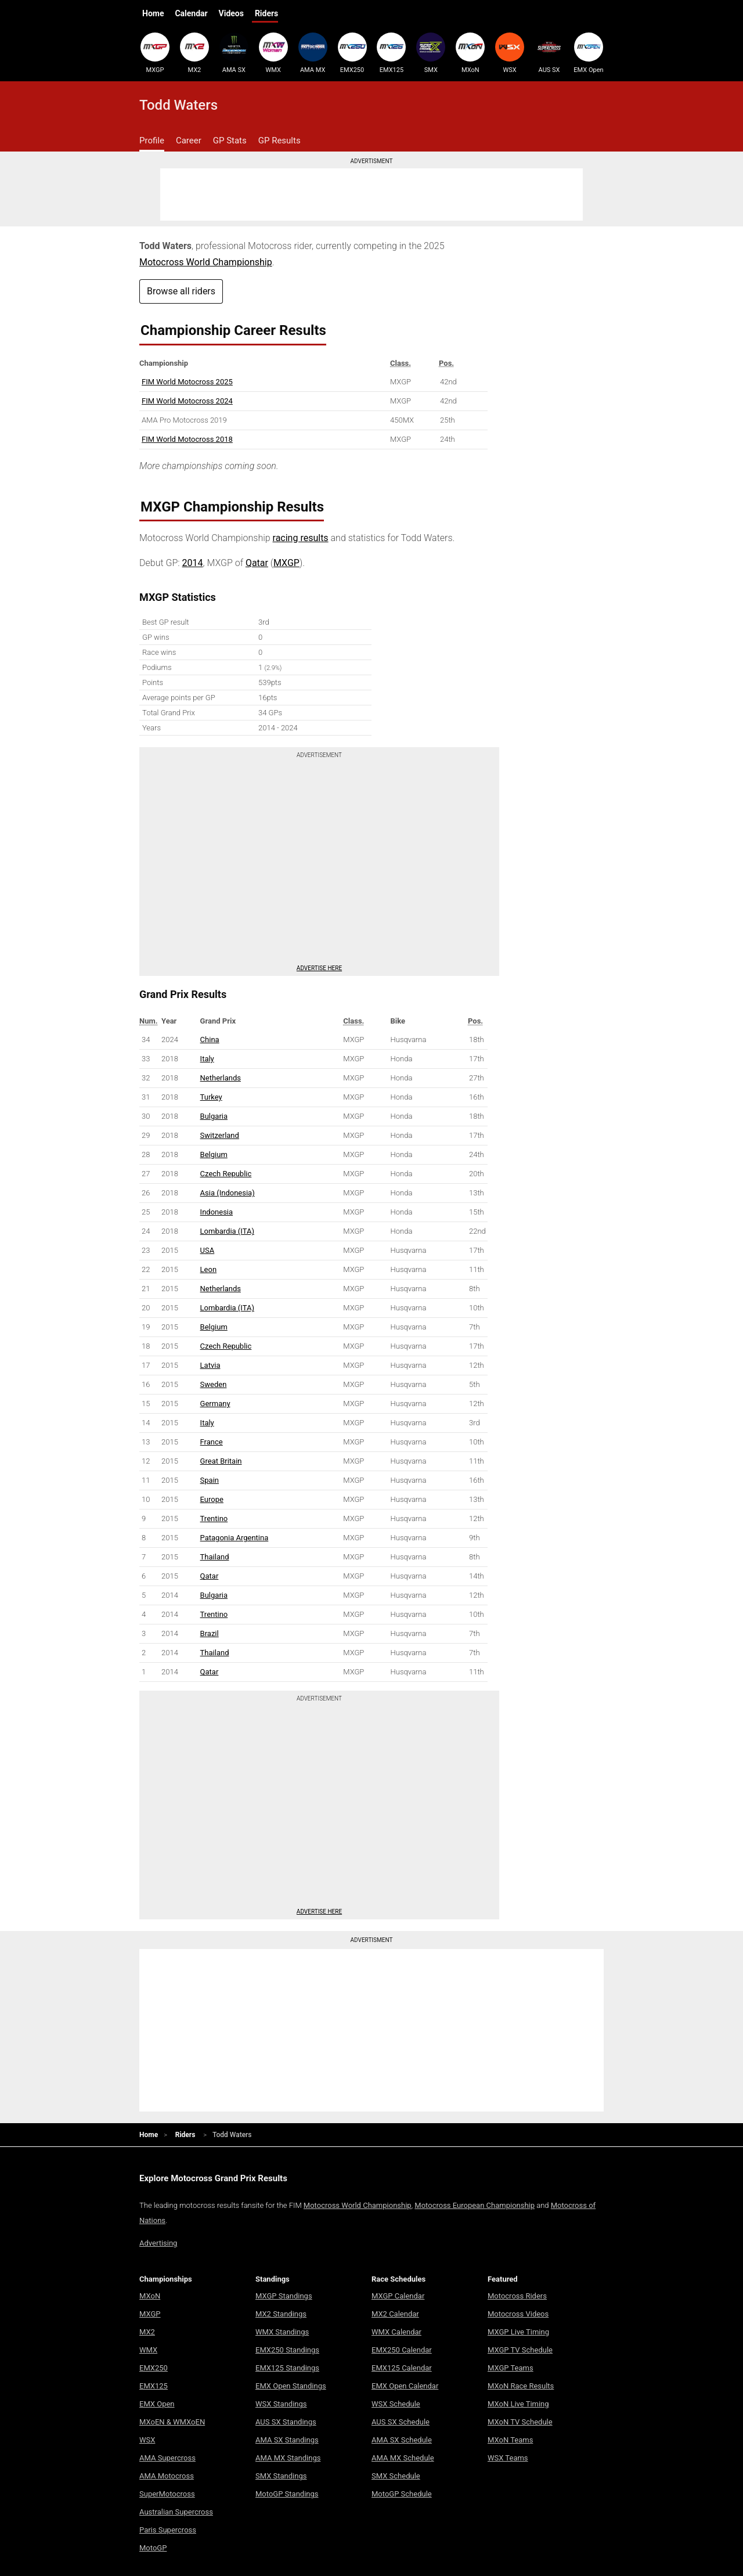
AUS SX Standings (285, 2422)
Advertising (158, 2243)
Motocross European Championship (474, 2205)
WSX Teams (508, 2457)
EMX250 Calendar (402, 2350)
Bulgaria (214, 1116)
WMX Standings (282, 2332)
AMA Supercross (167, 2457)
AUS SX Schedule (401, 2422)
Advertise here (319, 968)
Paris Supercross (167, 2529)
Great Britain (221, 1461)
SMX (431, 53)
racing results (301, 537)
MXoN (470, 53)
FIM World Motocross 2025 (187, 381)
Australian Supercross (176, 2511)
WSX (510, 53)
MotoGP (153, 2547)
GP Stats (230, 140)
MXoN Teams (510, 2440)
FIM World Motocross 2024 (187, 401)
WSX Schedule (396, 2404)
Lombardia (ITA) (227, 1231)
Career (188, 140)
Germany (215, 1403)
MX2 (194, 53)
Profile (151, 140)
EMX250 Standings (287, 2350)
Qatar (257, 562)
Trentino (214, 1518)
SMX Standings (280, 2475)
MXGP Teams (510, 2368)
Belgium (214, 1154)
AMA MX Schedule (403, 2457)
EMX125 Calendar (402, 2368)
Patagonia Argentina (234, 1537)
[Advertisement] (371, 194)
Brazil (209, 1633)
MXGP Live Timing (518, 2332)
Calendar (191, 13)
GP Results (279, 140)
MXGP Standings (283, 2296)
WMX (273, 53)
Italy (207, 1058)
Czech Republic (226, 1173)
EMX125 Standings (287, 2368)
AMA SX (234, 53)
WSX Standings (281, 2404)
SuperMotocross (167, 2493)
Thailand (214, 1556)
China (209, 1039)
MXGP (155, 53)
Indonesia (216, 1212)
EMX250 (352, 53)
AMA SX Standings (287, 2440)
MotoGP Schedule (402, 2493)
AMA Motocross (166, 2475)
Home (153, 13)
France (211, 1441)
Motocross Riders (517, 2296)
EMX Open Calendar (405, 2386)
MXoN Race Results (521, 2386)
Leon (208, 1269)
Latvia (210, 1365)
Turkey (211, 1097)
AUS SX (549, 53)
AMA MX (313, 53)
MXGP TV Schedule (520, 2350)
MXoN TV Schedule (520, 2422)
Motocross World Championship (205, 262)
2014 (192, 562)
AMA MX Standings (287, 2457)
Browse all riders (181, 291)
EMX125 (391, 53)
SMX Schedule (396, 2475)
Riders (266, 13)
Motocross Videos (518, 2314)
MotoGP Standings (287, 2493)
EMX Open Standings (290, 2386)
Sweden (213, 1384)
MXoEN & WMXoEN (172, 2422)
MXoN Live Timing (518, 2404)
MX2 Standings (280, 2314)
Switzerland (219, 1135)
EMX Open (589, 53)
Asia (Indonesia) (227, 1192)
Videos (231, 13)
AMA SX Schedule (402, 2440)
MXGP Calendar (398, 2296)
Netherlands (220, 1077)
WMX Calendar (396, 2332)
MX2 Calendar (395, 2314)
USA (207, 1250)
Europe (211, 1499)
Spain (209, 1480)
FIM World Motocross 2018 (187, 439)
